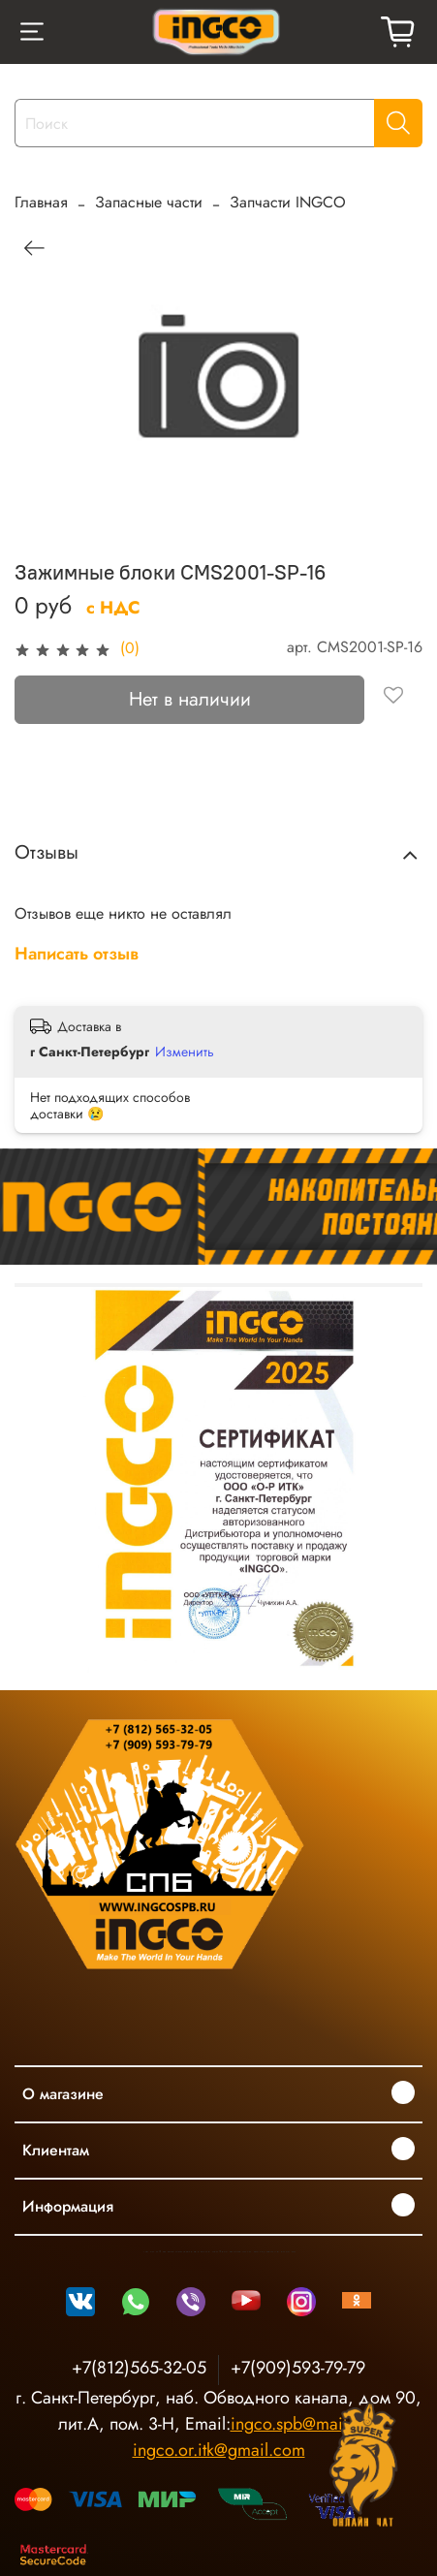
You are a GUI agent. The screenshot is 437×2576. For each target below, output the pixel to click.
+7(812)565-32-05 (139, 2367)
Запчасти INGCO (288, 202)
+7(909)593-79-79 (298, 2367)
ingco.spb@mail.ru (298, 2423)
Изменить (184, 1051)
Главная (41, 202)
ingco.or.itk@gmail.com (219, 2450)
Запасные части (149, 202)
